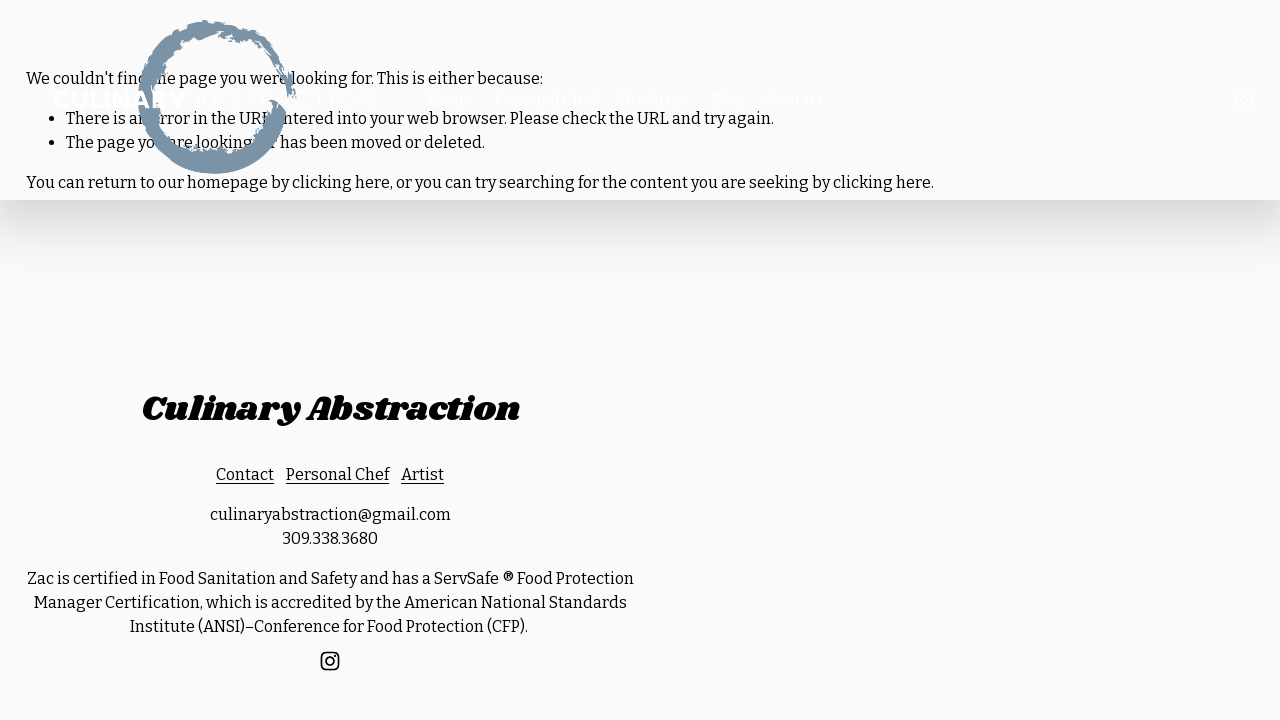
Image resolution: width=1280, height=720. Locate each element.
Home (450, 99)
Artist (422, 474)
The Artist (654, 99)
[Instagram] (1244, 100)
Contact (795, 99)
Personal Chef (545, 99)
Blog (729, 99)
